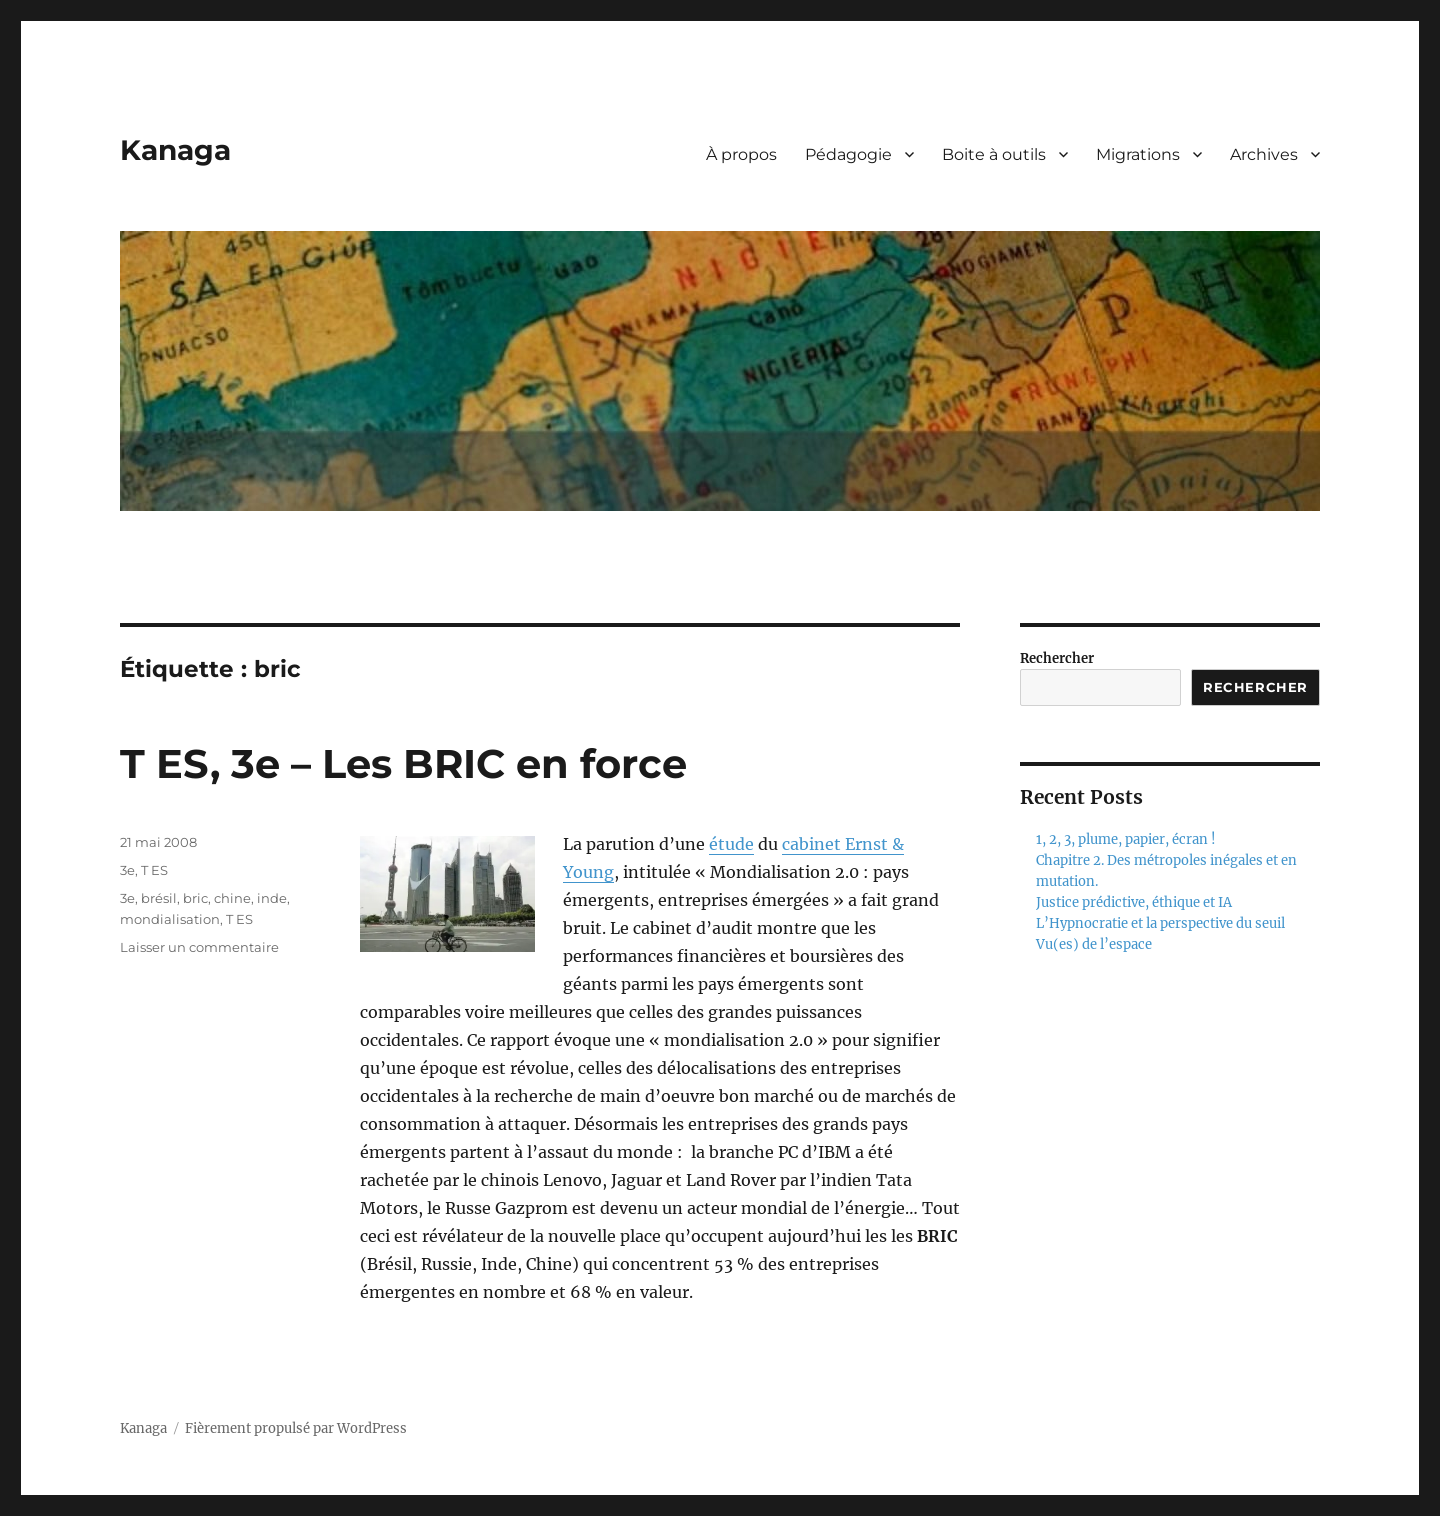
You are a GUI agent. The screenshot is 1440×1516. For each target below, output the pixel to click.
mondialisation (170, 919)
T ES (154, 870)
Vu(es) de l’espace (1094, 944)
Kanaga (175, 150)
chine (232, 898)
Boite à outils (994, 154)
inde (272, 898)
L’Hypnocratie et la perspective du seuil (1160, 923)
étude (731, 844)
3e (127, 870)
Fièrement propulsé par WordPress (296, 1428)
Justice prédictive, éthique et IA (1134, 902)
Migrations (1138, 154)
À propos (741, 154)
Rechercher (1057, 658)
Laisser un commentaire (199, 947)
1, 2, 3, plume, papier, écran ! (1126, 839)
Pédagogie (848, 154)
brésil (159, 898)
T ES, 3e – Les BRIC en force (403, 763)
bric (195, 898)
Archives (1264, 154)
